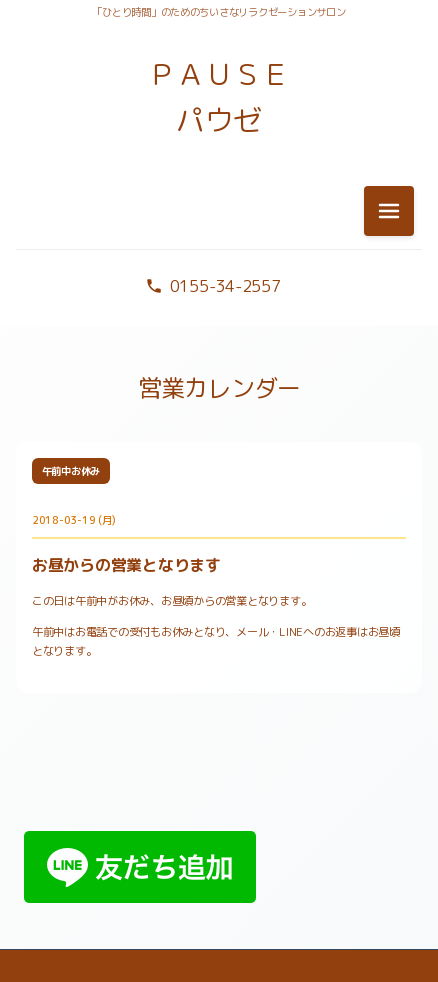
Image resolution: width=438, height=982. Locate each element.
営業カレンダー (219, 388)
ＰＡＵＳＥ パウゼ (219, 97)
